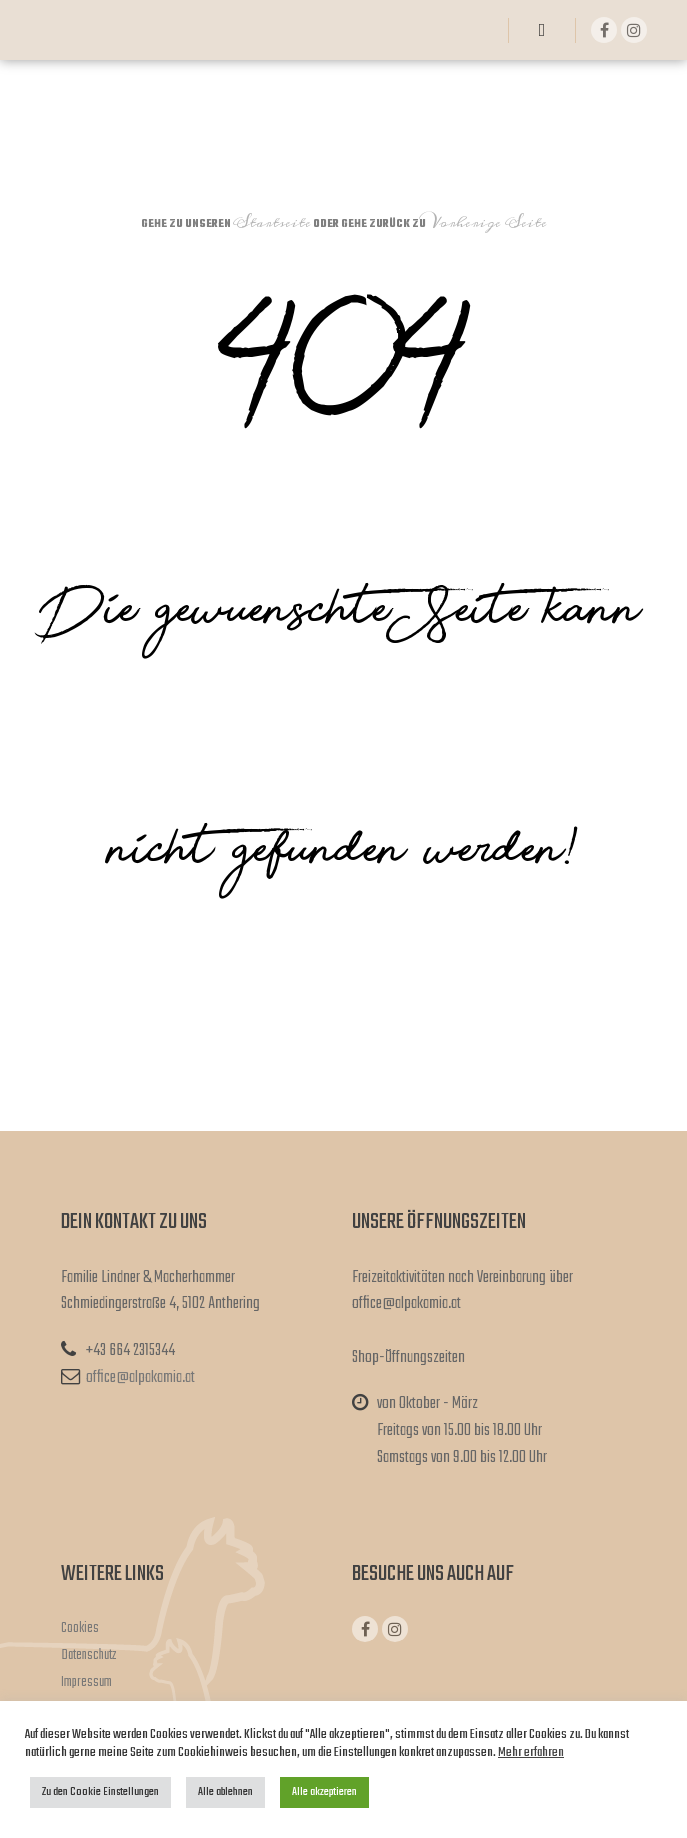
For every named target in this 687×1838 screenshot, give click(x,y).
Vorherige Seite (487, 223)
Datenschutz (88, 1655)
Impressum (86, 1682)
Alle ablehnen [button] (225, 1792)
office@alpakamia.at (128, 1378)
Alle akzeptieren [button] (324, 1792)
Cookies (80, 1628)
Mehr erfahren (531, 1752)
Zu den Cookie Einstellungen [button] (100, 1792)
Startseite (272, 223)
